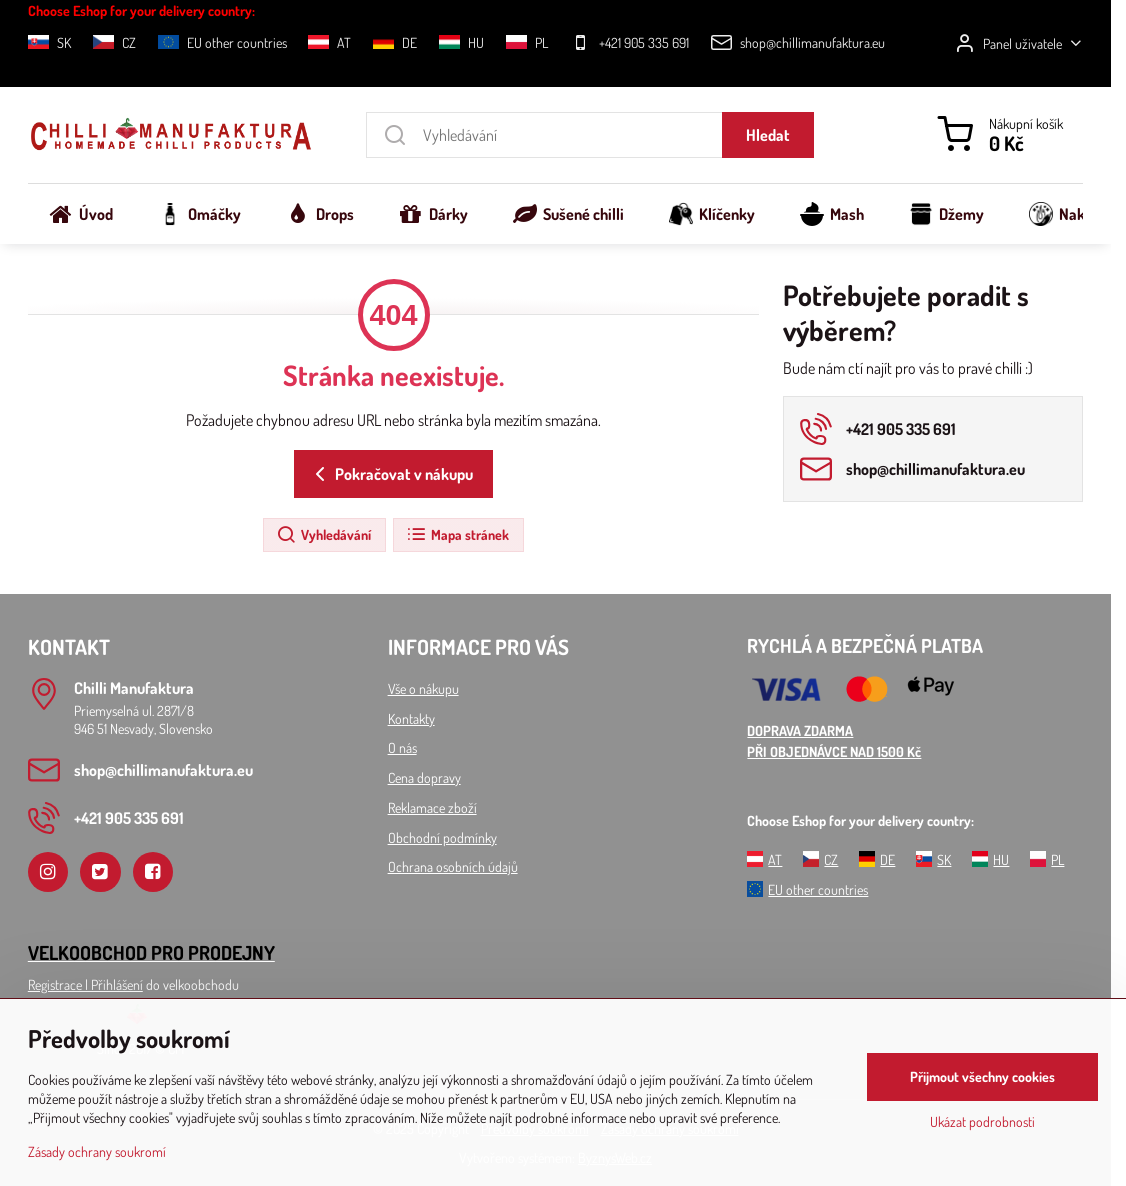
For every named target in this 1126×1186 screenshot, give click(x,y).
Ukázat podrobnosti (982, 1121)
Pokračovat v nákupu (390, 474)
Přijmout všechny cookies (982, 1076)
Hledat (768, 135)
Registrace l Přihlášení (85, 984)
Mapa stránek (457, 535)
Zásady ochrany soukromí (97, 1151)
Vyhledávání (323, 535)
